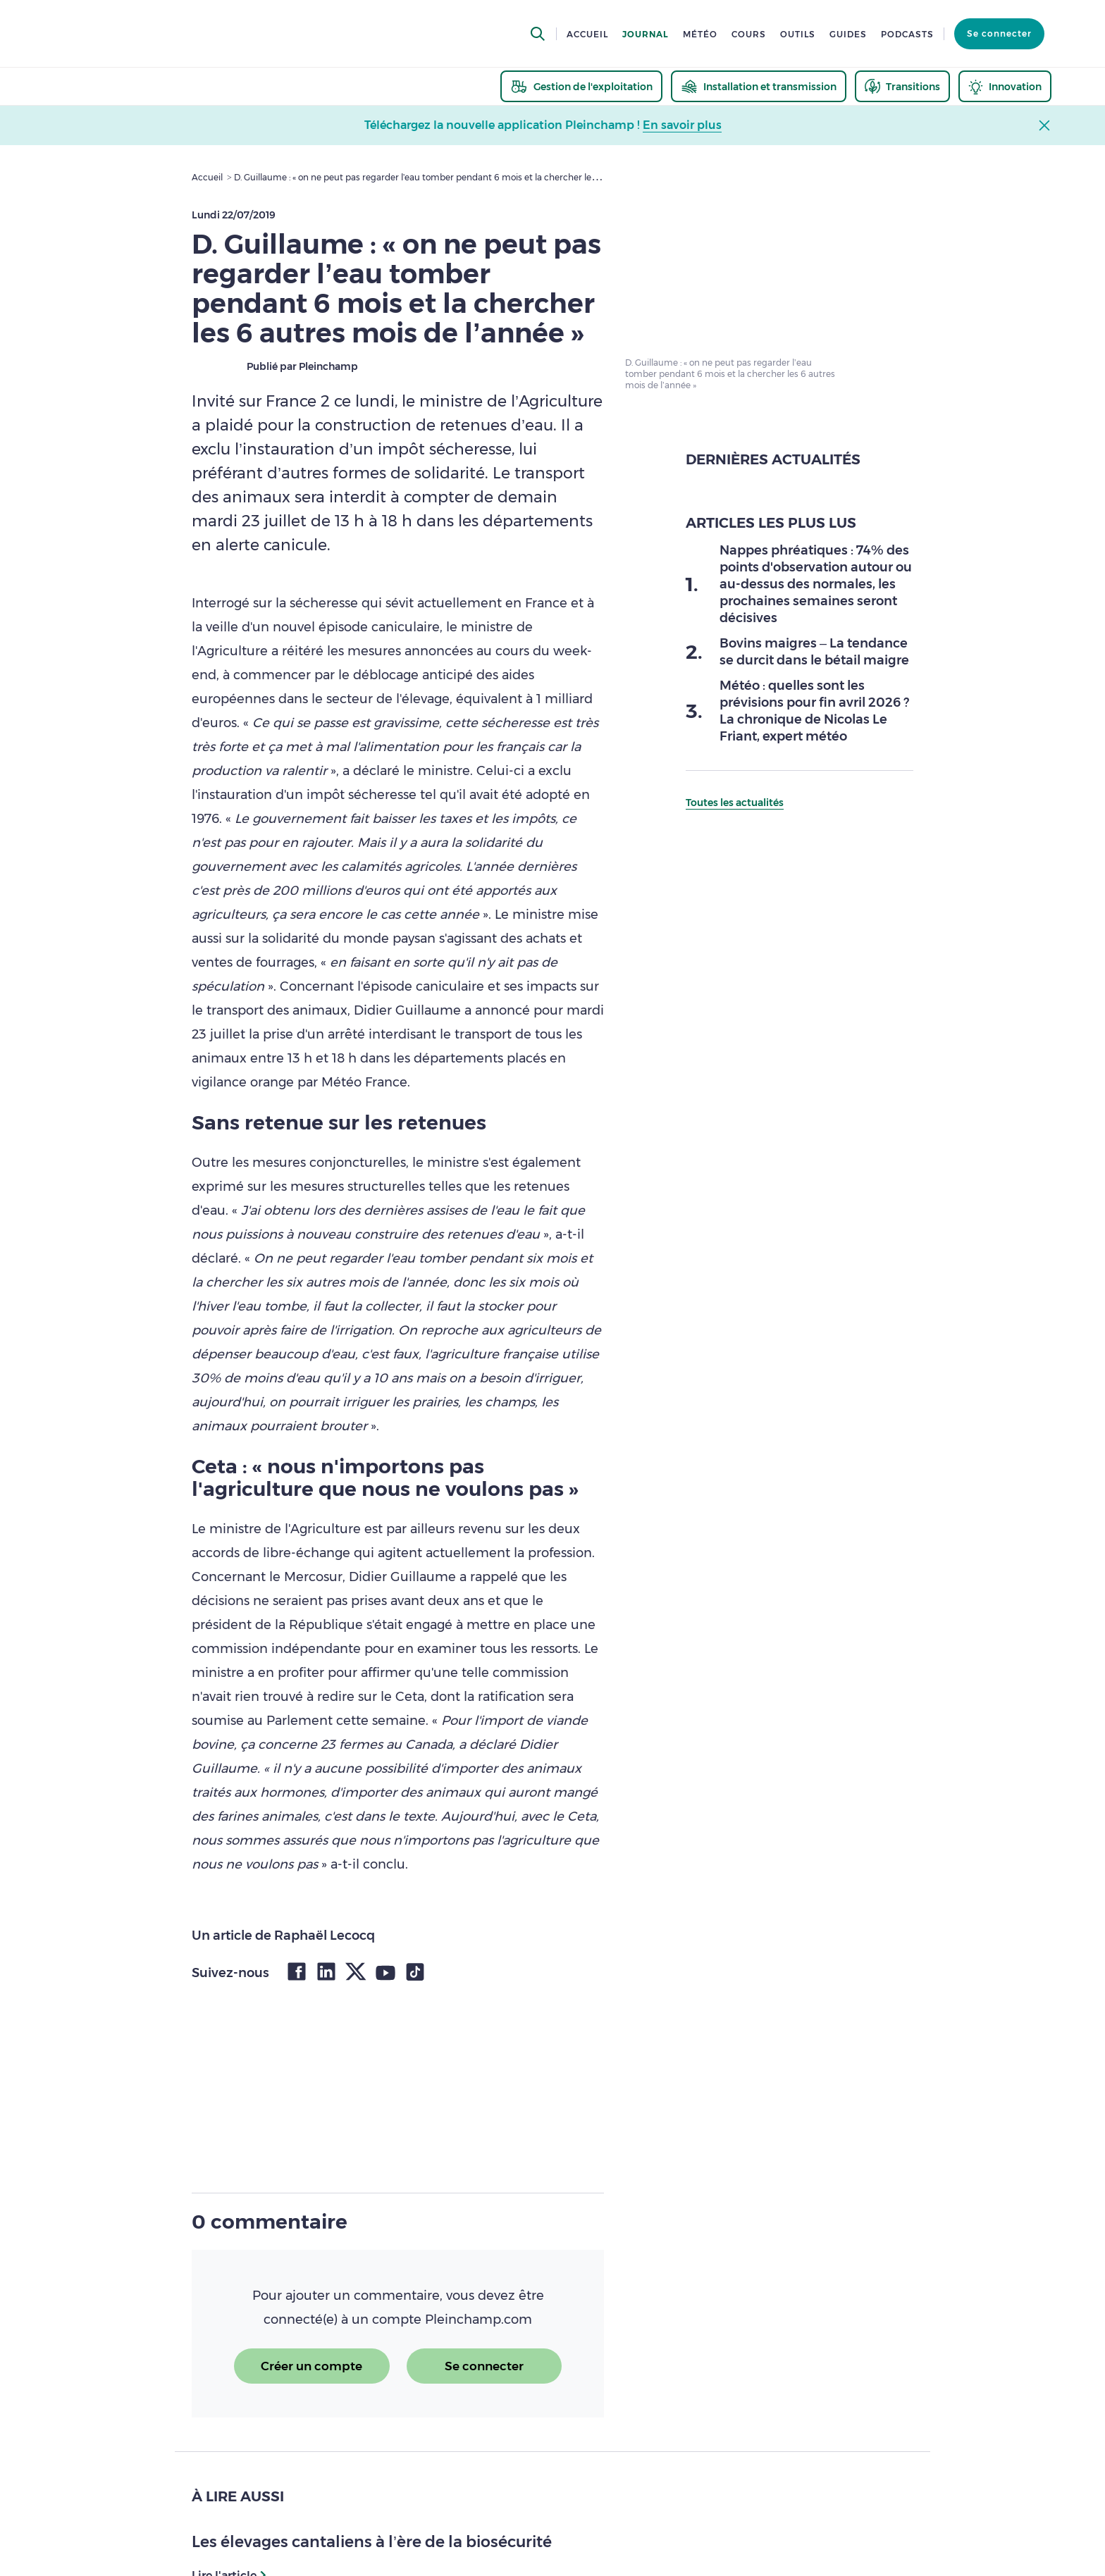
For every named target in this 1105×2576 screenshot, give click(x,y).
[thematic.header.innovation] (1004, 86)
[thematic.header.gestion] (581, 86)
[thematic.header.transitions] (902, 86)
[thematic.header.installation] (758, 86)
